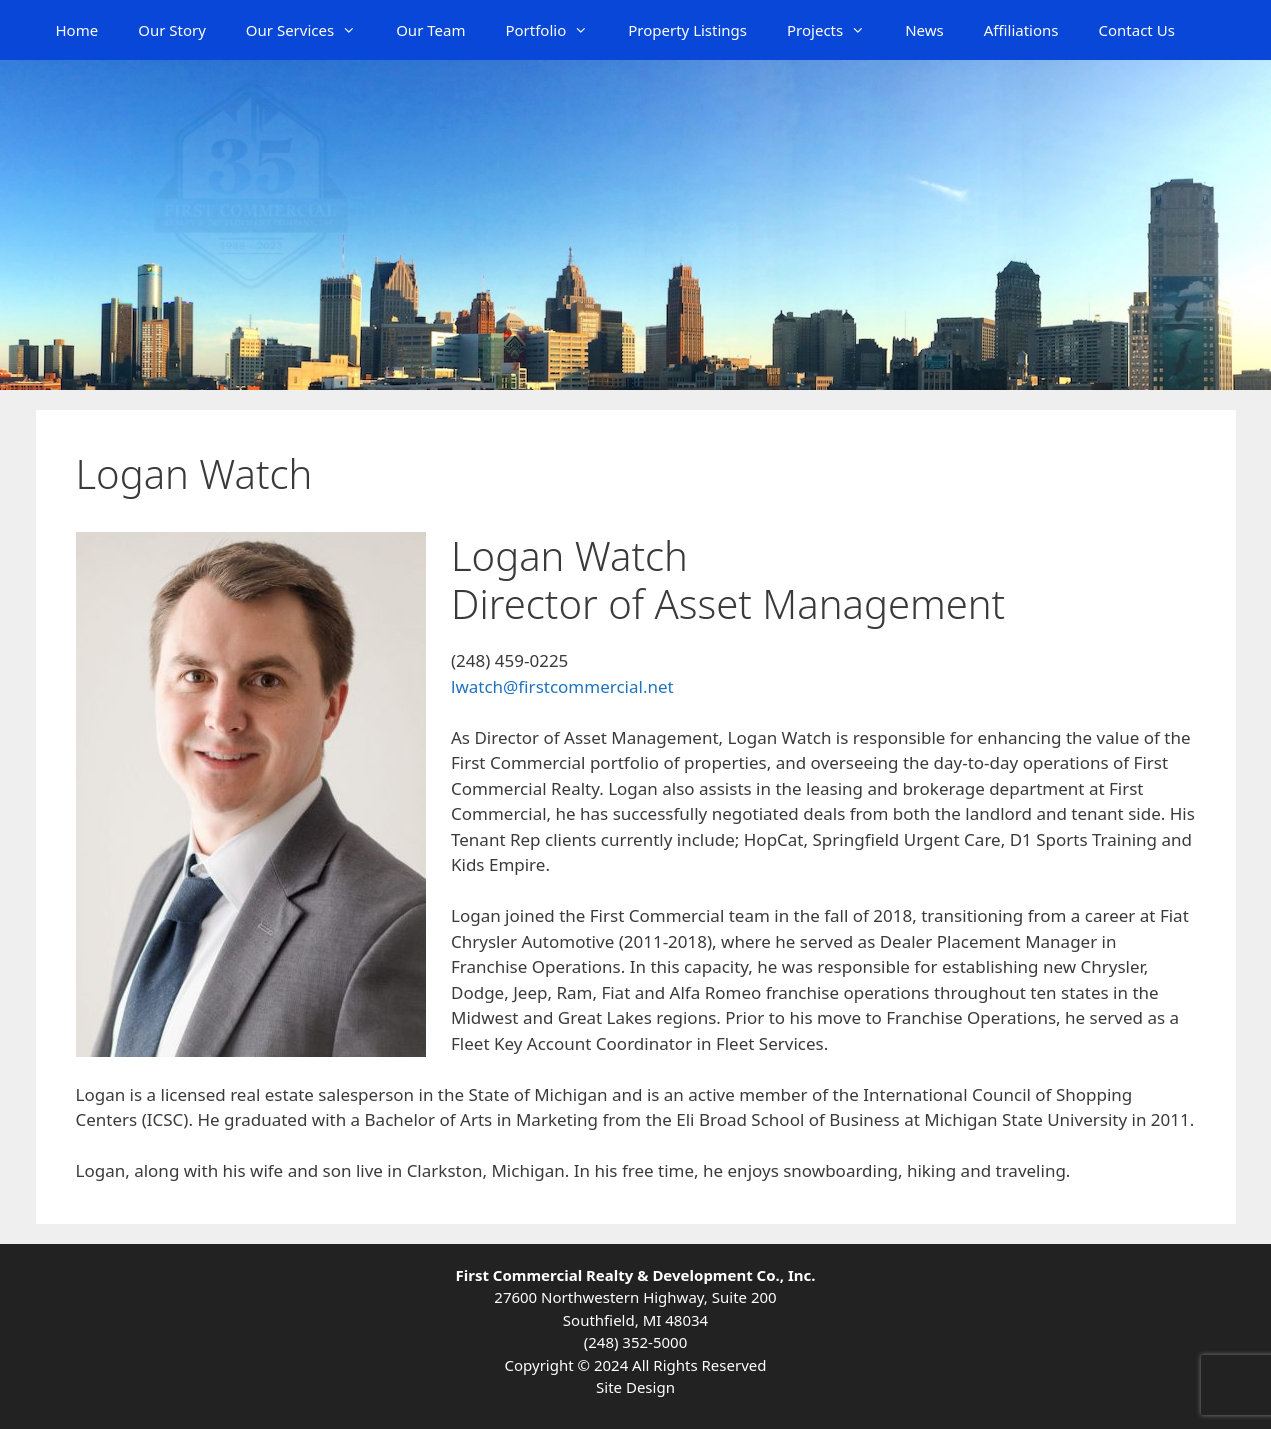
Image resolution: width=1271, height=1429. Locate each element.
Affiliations (1021, 30)
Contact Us (1137, 30)
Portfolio (556, 30)
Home (77, 30)
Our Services (311, 30)
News (924, 30)
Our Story (172, 30)
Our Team (430, 30)
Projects (836, 30)
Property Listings (687, 30)
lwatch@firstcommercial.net (562, 686)
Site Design (635, 1387)
